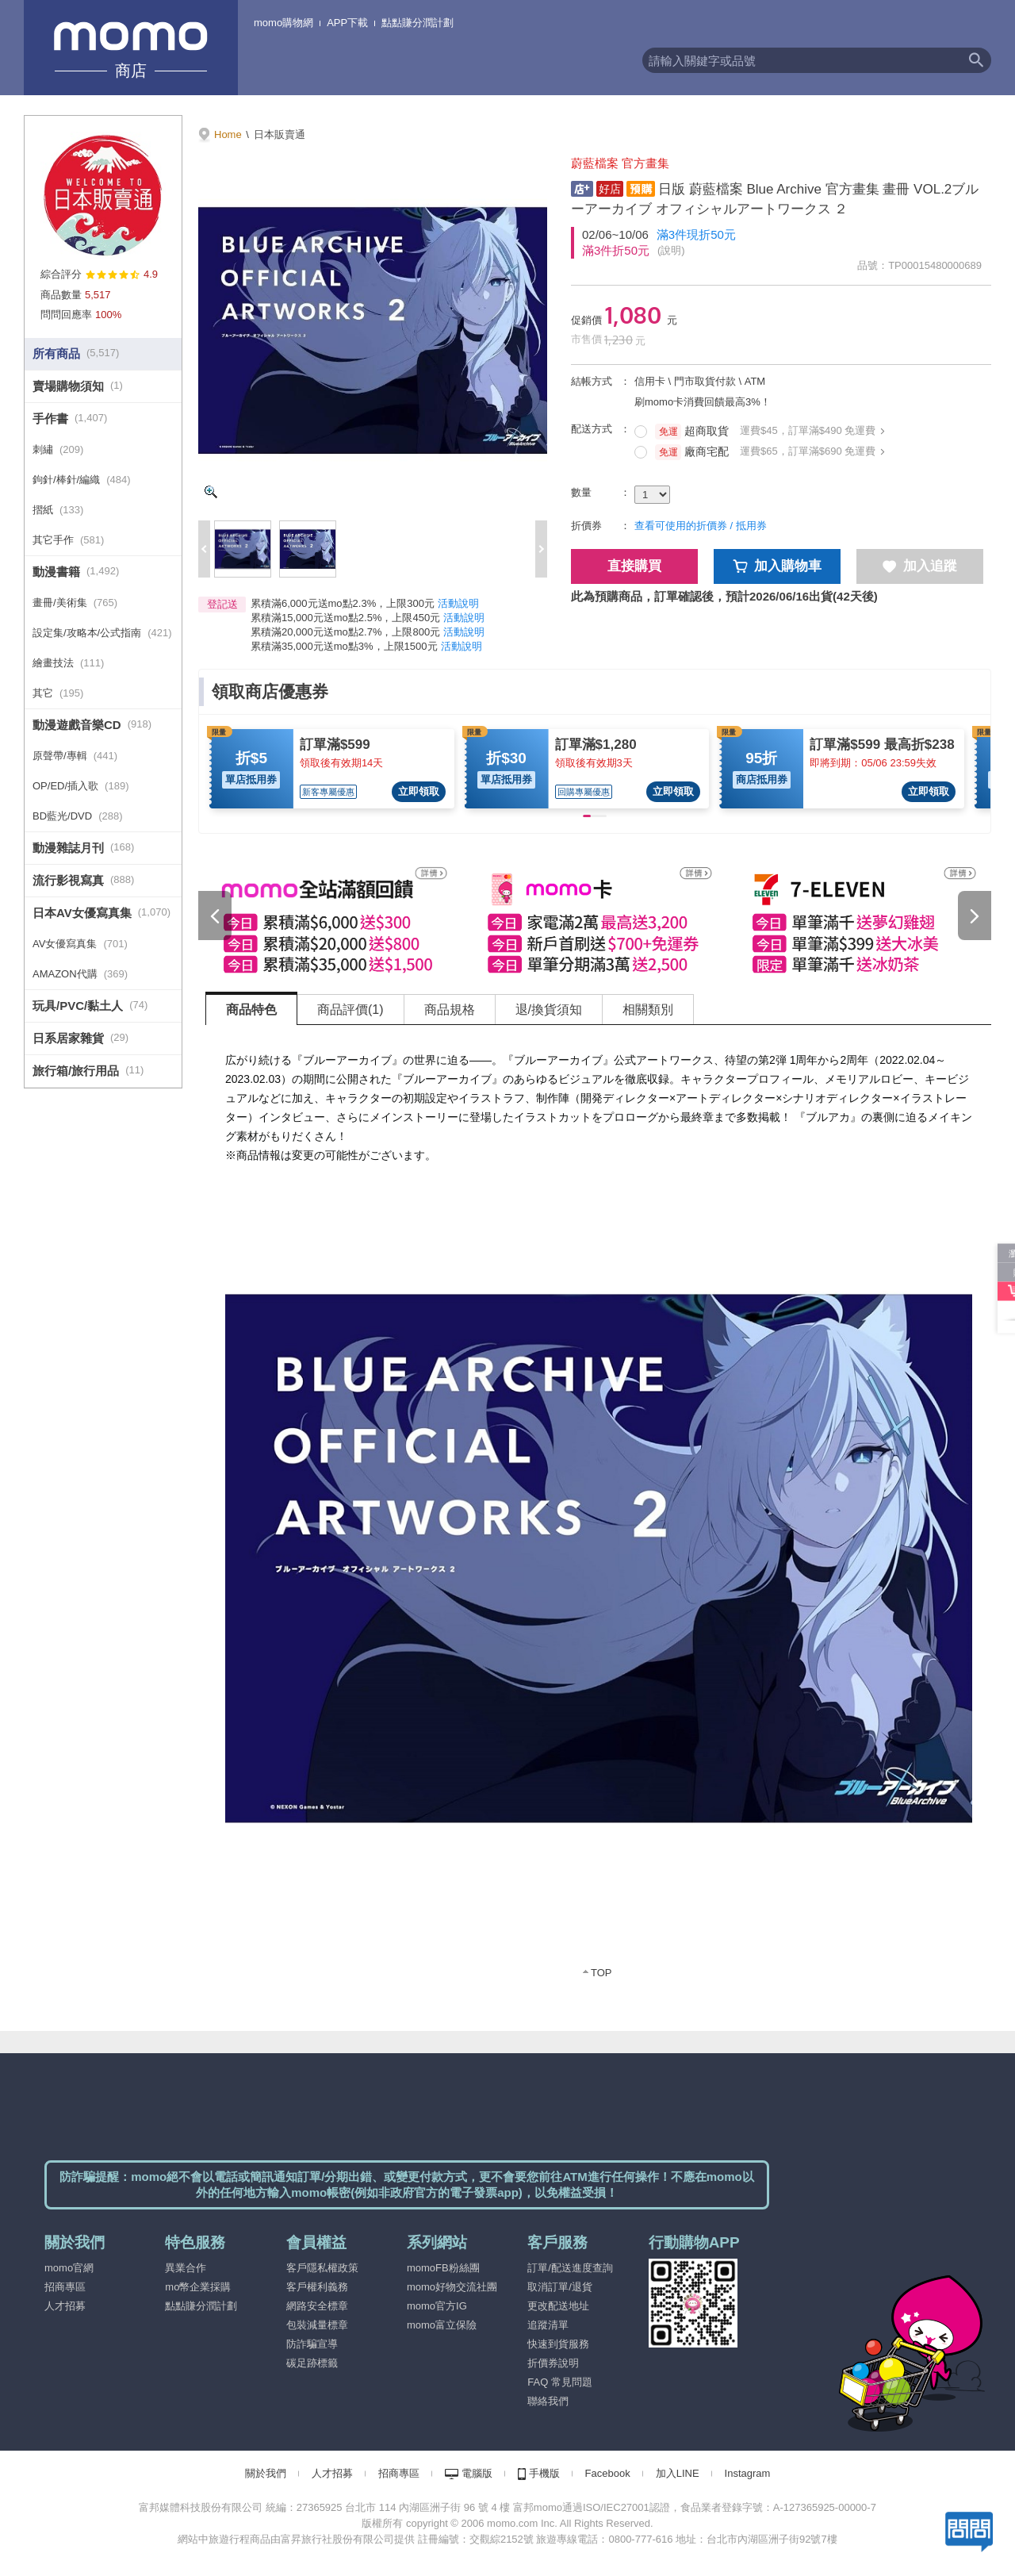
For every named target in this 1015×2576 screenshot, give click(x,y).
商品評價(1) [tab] (350, 1009)
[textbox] (801, 60)
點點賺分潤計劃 (417, 23)
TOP (601, 1973)
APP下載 (347, 23)
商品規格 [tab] (449, 1009)
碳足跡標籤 (312, 2363)
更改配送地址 (558, 2306)
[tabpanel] (599, 1512)
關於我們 (265, 2473)
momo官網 (69, 2268)
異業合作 (185, 2268)
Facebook (607, 2473)
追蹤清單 (548, 2325)
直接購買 (634, 566)
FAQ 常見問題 (559, 2382)
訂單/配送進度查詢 (570, 2268)
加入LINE (677, 2473)
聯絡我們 (548, 2401)
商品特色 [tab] (251, 1009)
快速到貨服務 (558, 2344)
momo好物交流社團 (452, 2287)
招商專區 (65, 2287)
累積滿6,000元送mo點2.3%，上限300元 (343, 603)
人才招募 (65, 2306)
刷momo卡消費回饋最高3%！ (702, 402)
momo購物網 (283, 23)
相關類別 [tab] (647, 1009)
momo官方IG (437, 2306)
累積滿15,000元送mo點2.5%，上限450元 (345, 618)
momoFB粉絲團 (443, 2268)
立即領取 (418, 791)
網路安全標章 (317, 2306)
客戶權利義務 (317, 2287)
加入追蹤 (920, 566)
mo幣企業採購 (198, 2287)
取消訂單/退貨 (559, 2287)
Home (228, 134)
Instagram (748, 2473)
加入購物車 (777, 566)
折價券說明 (553, 2363)
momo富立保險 (442, 2325)
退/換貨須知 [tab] (548, 1009)
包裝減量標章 (317, 2325)
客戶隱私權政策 (322, 2268)
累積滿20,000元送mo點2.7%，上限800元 (345, 632)
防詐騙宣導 (312, 2344)
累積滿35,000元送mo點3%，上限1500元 (344, 646)
